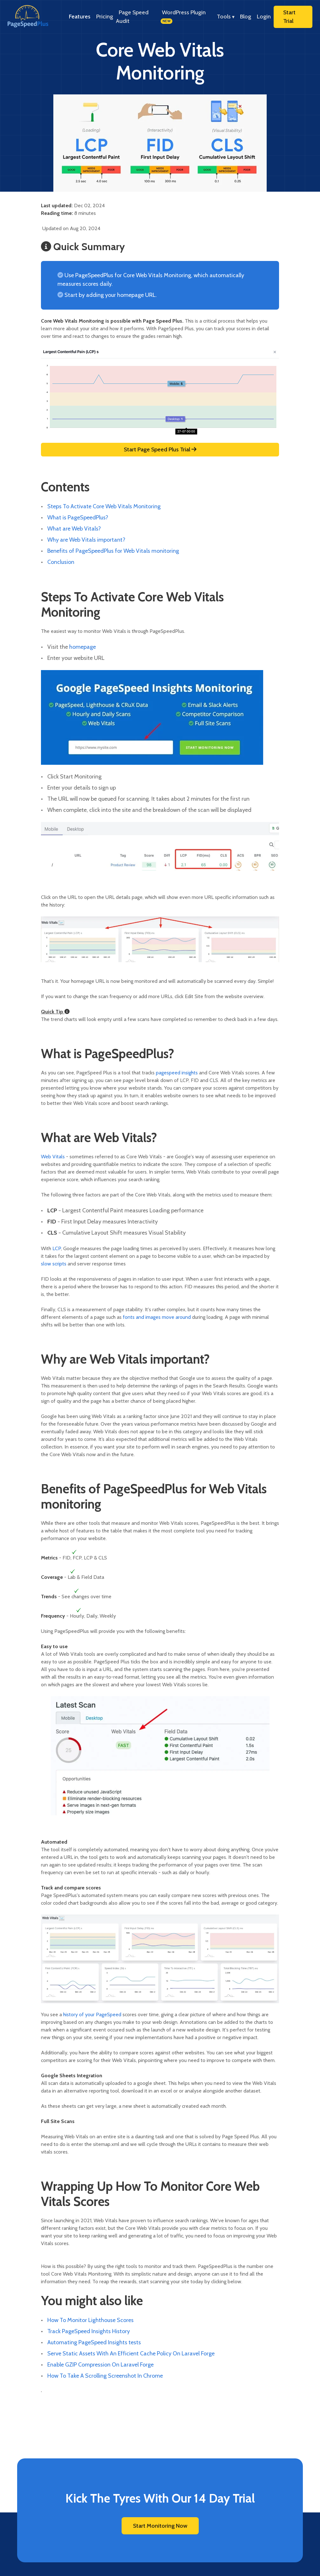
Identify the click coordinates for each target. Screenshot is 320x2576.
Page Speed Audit (132, 16)
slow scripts (53, 1264)
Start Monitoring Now (160, 2525)
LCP (56, 1248)
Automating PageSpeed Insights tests (94, 2342)
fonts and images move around (157, 1317)
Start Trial (289, 16)
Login (264, 16)
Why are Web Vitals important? (86, 539)
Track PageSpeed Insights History (88, 2331)
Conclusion (60, 561)
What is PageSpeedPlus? (77, 517)
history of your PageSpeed (92, 2014)
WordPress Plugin (183, 16)
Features (79, 16)
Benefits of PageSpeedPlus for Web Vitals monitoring (113, 550)
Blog (245, 16)
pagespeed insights (177, 1073)
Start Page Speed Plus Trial (160, 449)
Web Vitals (53, 1157)
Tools (225, 16)
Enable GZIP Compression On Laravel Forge (100, 2364)
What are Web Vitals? (74, 528)
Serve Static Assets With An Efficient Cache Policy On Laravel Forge (131, 2353)
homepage (82, 646)
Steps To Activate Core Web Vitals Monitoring (104, 506)
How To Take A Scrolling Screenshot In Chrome (105, 2375)
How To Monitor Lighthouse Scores (90, 2320)
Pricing (104, 16)
